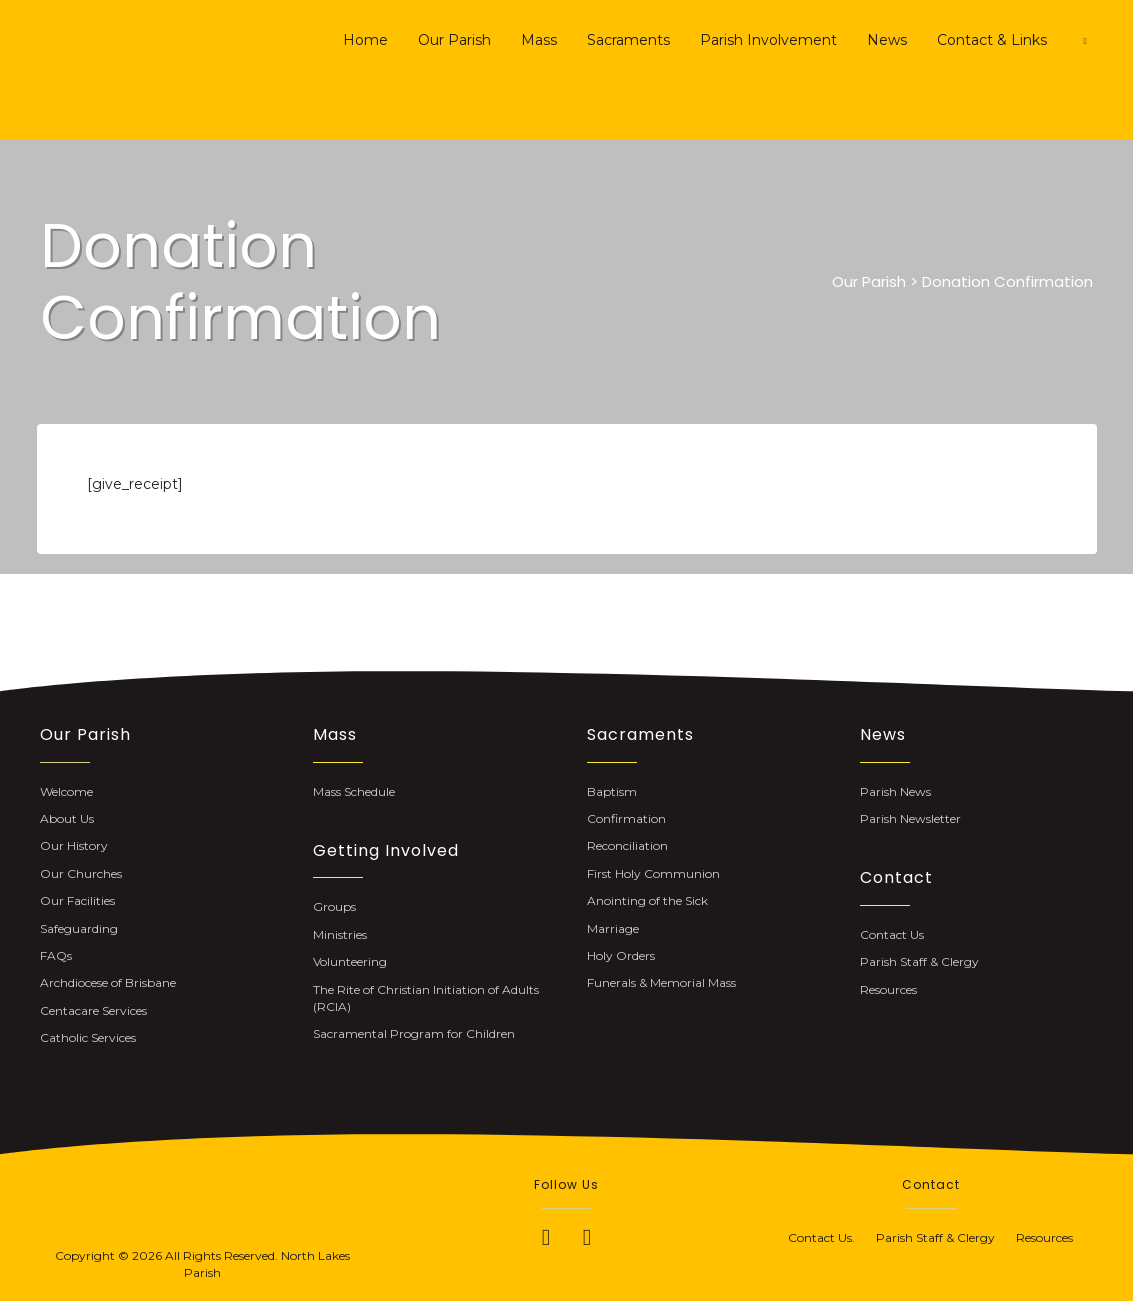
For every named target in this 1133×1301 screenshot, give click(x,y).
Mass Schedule (354, 791)
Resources (888, 989)
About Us (67, 818)
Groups (334, 906)
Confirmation (626, 818)
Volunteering (350, 961)
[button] (546, 1237)
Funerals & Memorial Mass (661, 982)
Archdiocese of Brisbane (108, 982)
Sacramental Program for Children (414, 1033)
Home (365, 40)
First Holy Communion (653, 873)
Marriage (613, 928)
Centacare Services (93, 1010)
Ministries (340, 934)
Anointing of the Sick (647, 900)
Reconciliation (627, 845)
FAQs (56, 955)
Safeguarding (79, 928)
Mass (539, 40)
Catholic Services (88, 1037)
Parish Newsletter (910, 818)
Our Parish (454, 40)
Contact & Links (992, 40)
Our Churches (81, 873)
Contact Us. (832, 1237)
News (887, 40)
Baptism (612, 791)
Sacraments (628, 40)
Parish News (895, 791)
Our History (74, 845)
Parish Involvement (768, 40)
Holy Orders (621, 955)
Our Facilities (77, 900)
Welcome (66, 791)
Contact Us (892, 934)
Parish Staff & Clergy (919, 961)
